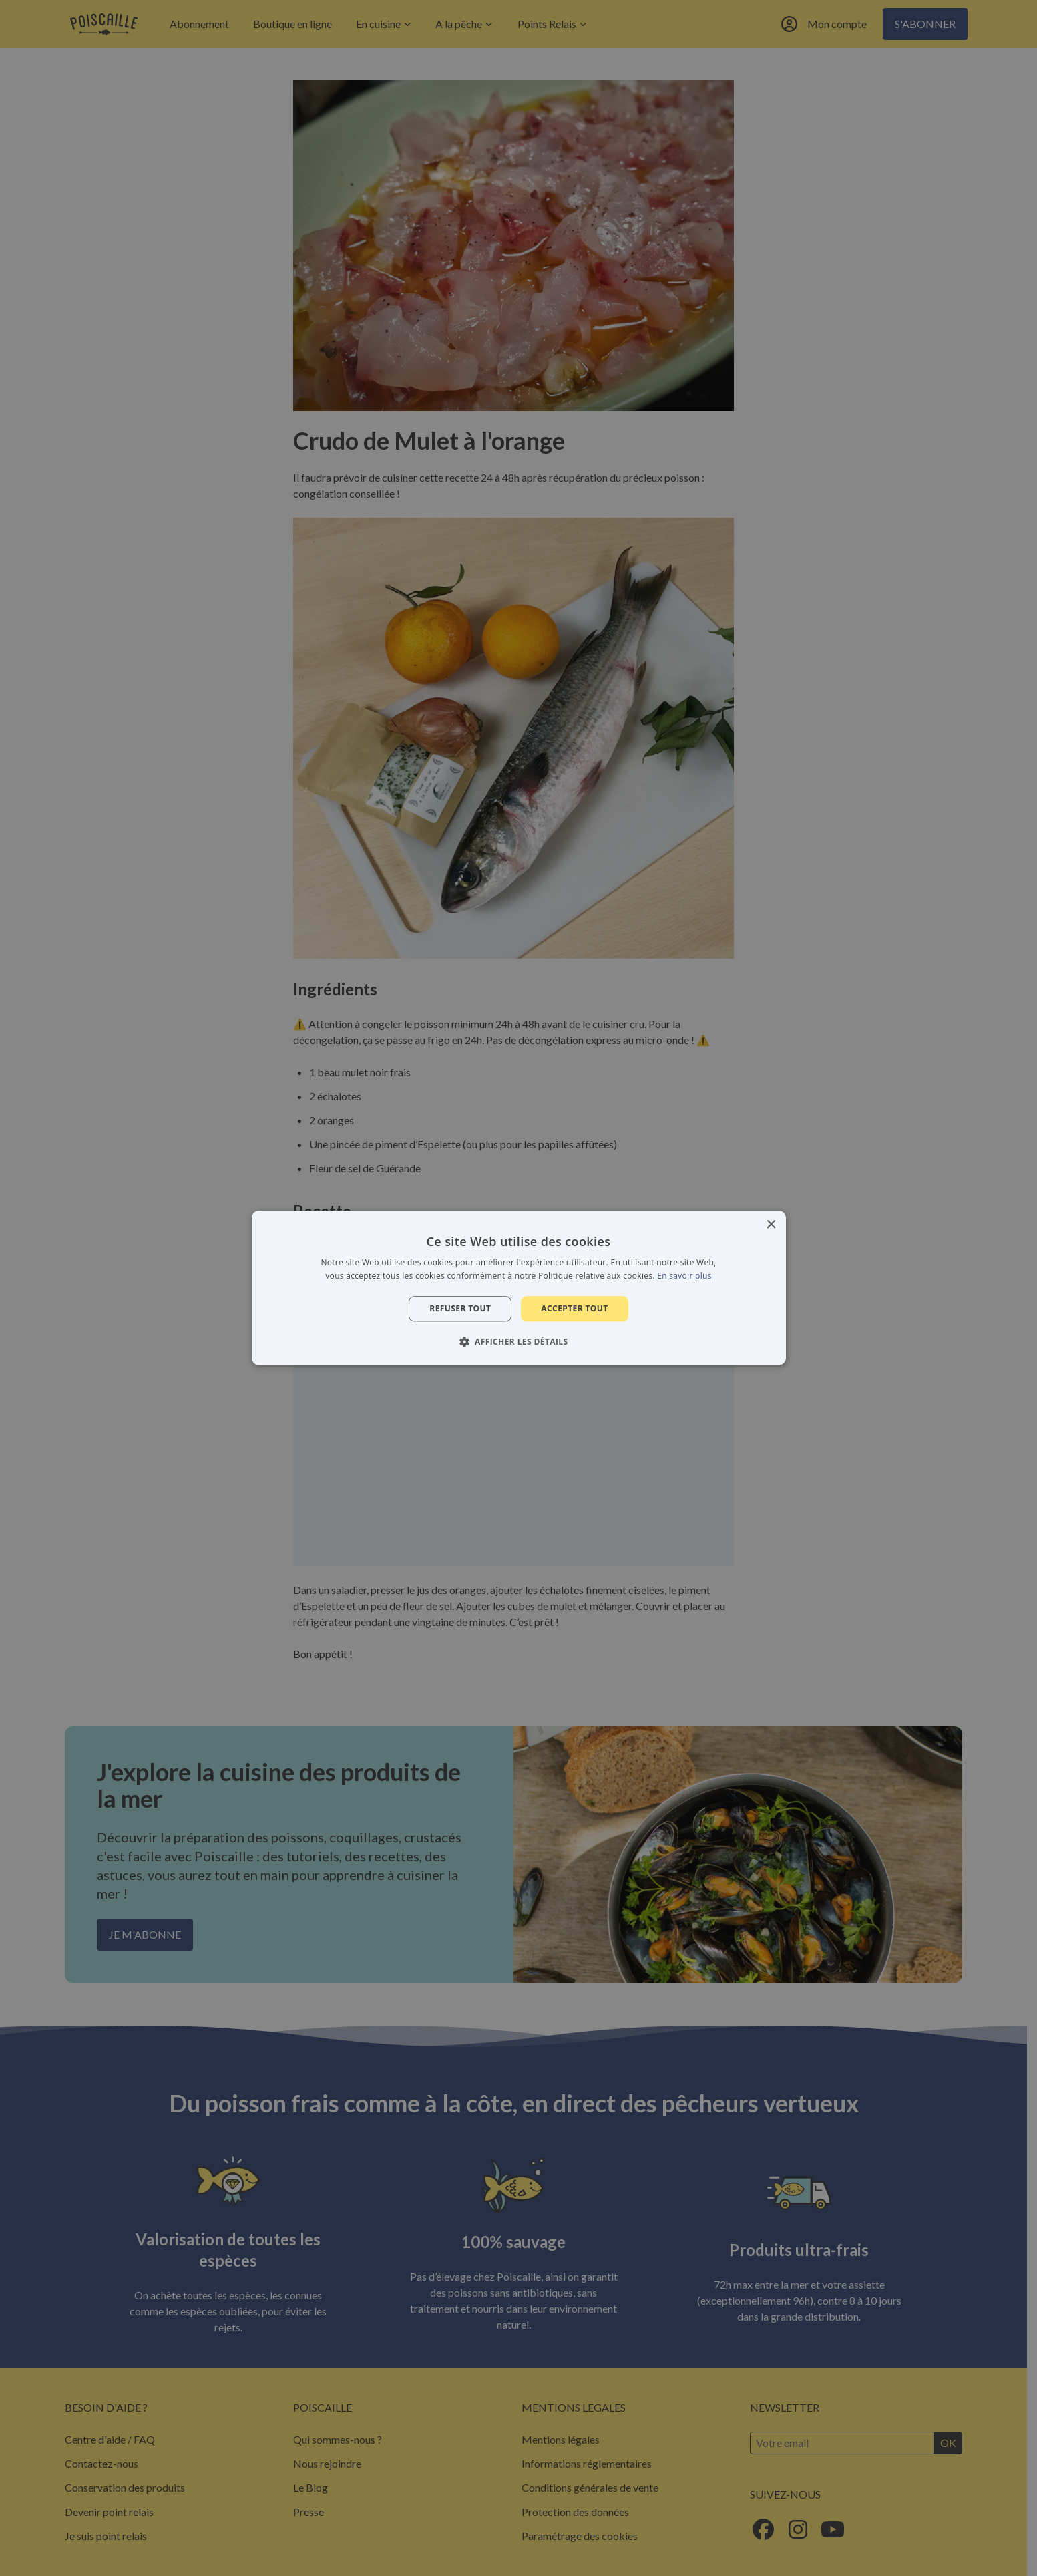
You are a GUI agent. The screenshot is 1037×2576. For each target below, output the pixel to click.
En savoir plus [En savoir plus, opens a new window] (684, 1276)
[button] (518, 1342)
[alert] (518, 1288)
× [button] (771, 1225)
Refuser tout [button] (460, 1308)
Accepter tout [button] (574, 1308)
